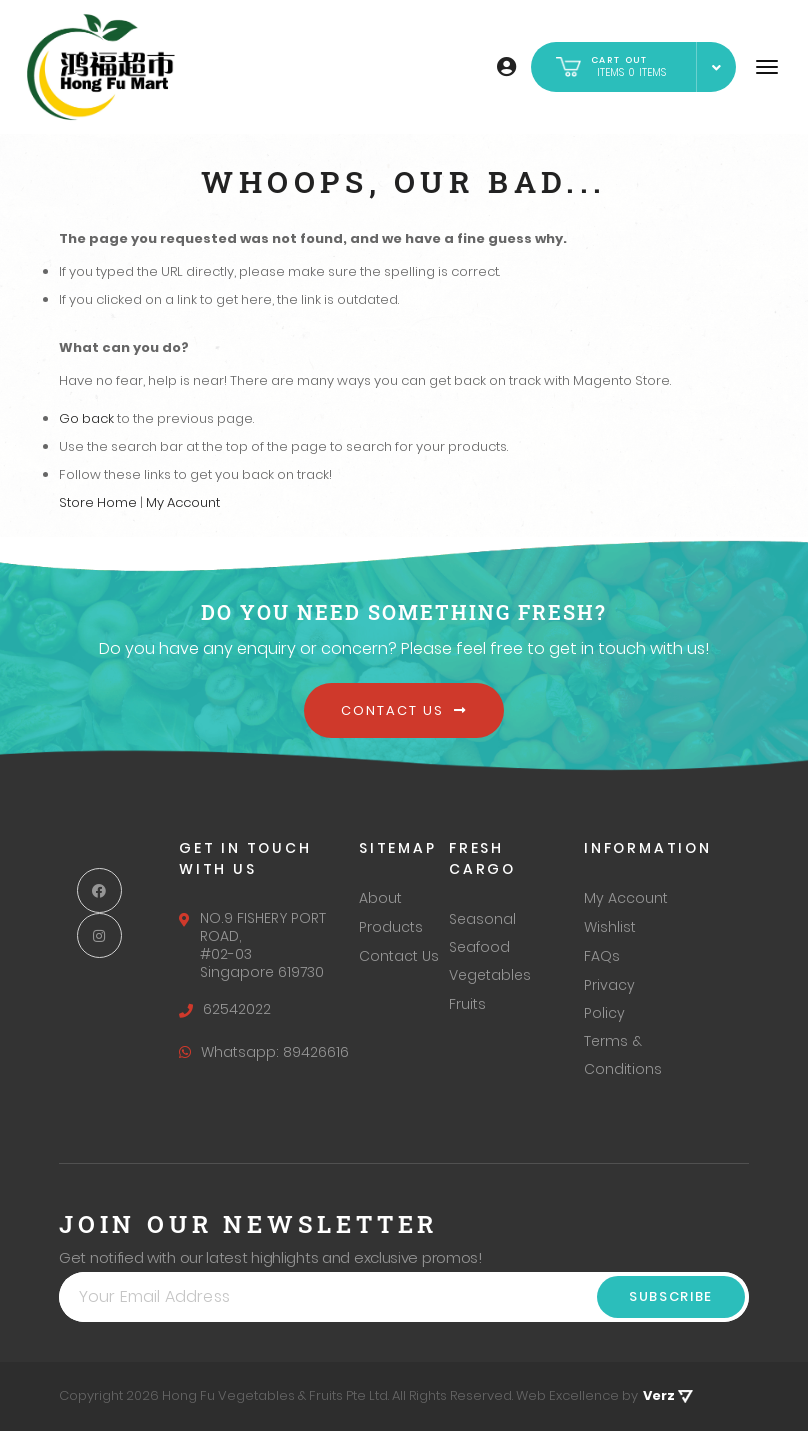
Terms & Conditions (623, 1055)
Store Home (98, 502)
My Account (183, 502)
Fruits (467, 1004)
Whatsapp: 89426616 (264, 1052)
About (380, 898)
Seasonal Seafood (482, 933)
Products (391, 927)
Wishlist (610, 927)
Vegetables (490, 975)
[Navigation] (767, 67)
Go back (86, 418)
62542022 (225, 1009)
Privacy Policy (609, 999)
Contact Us (403, 710)
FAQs (602, 956)
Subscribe (671, 1296)
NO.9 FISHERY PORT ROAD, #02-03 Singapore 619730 (252, 945)
